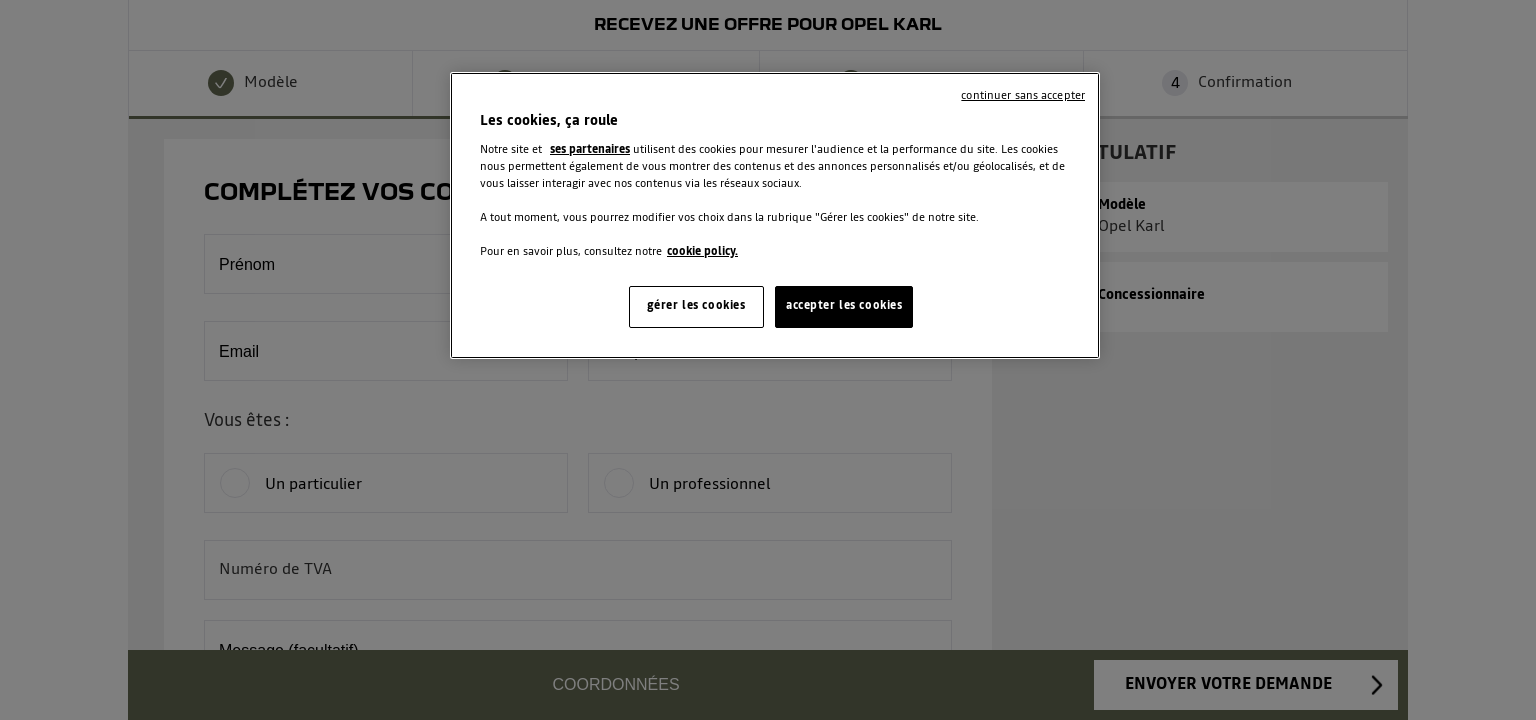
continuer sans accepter (1023, 96)
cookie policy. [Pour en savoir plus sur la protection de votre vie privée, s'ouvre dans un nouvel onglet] (702, 252)
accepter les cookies (844, 306)
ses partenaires (590, 150)
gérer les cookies (696, 306)
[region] (775, 215)
